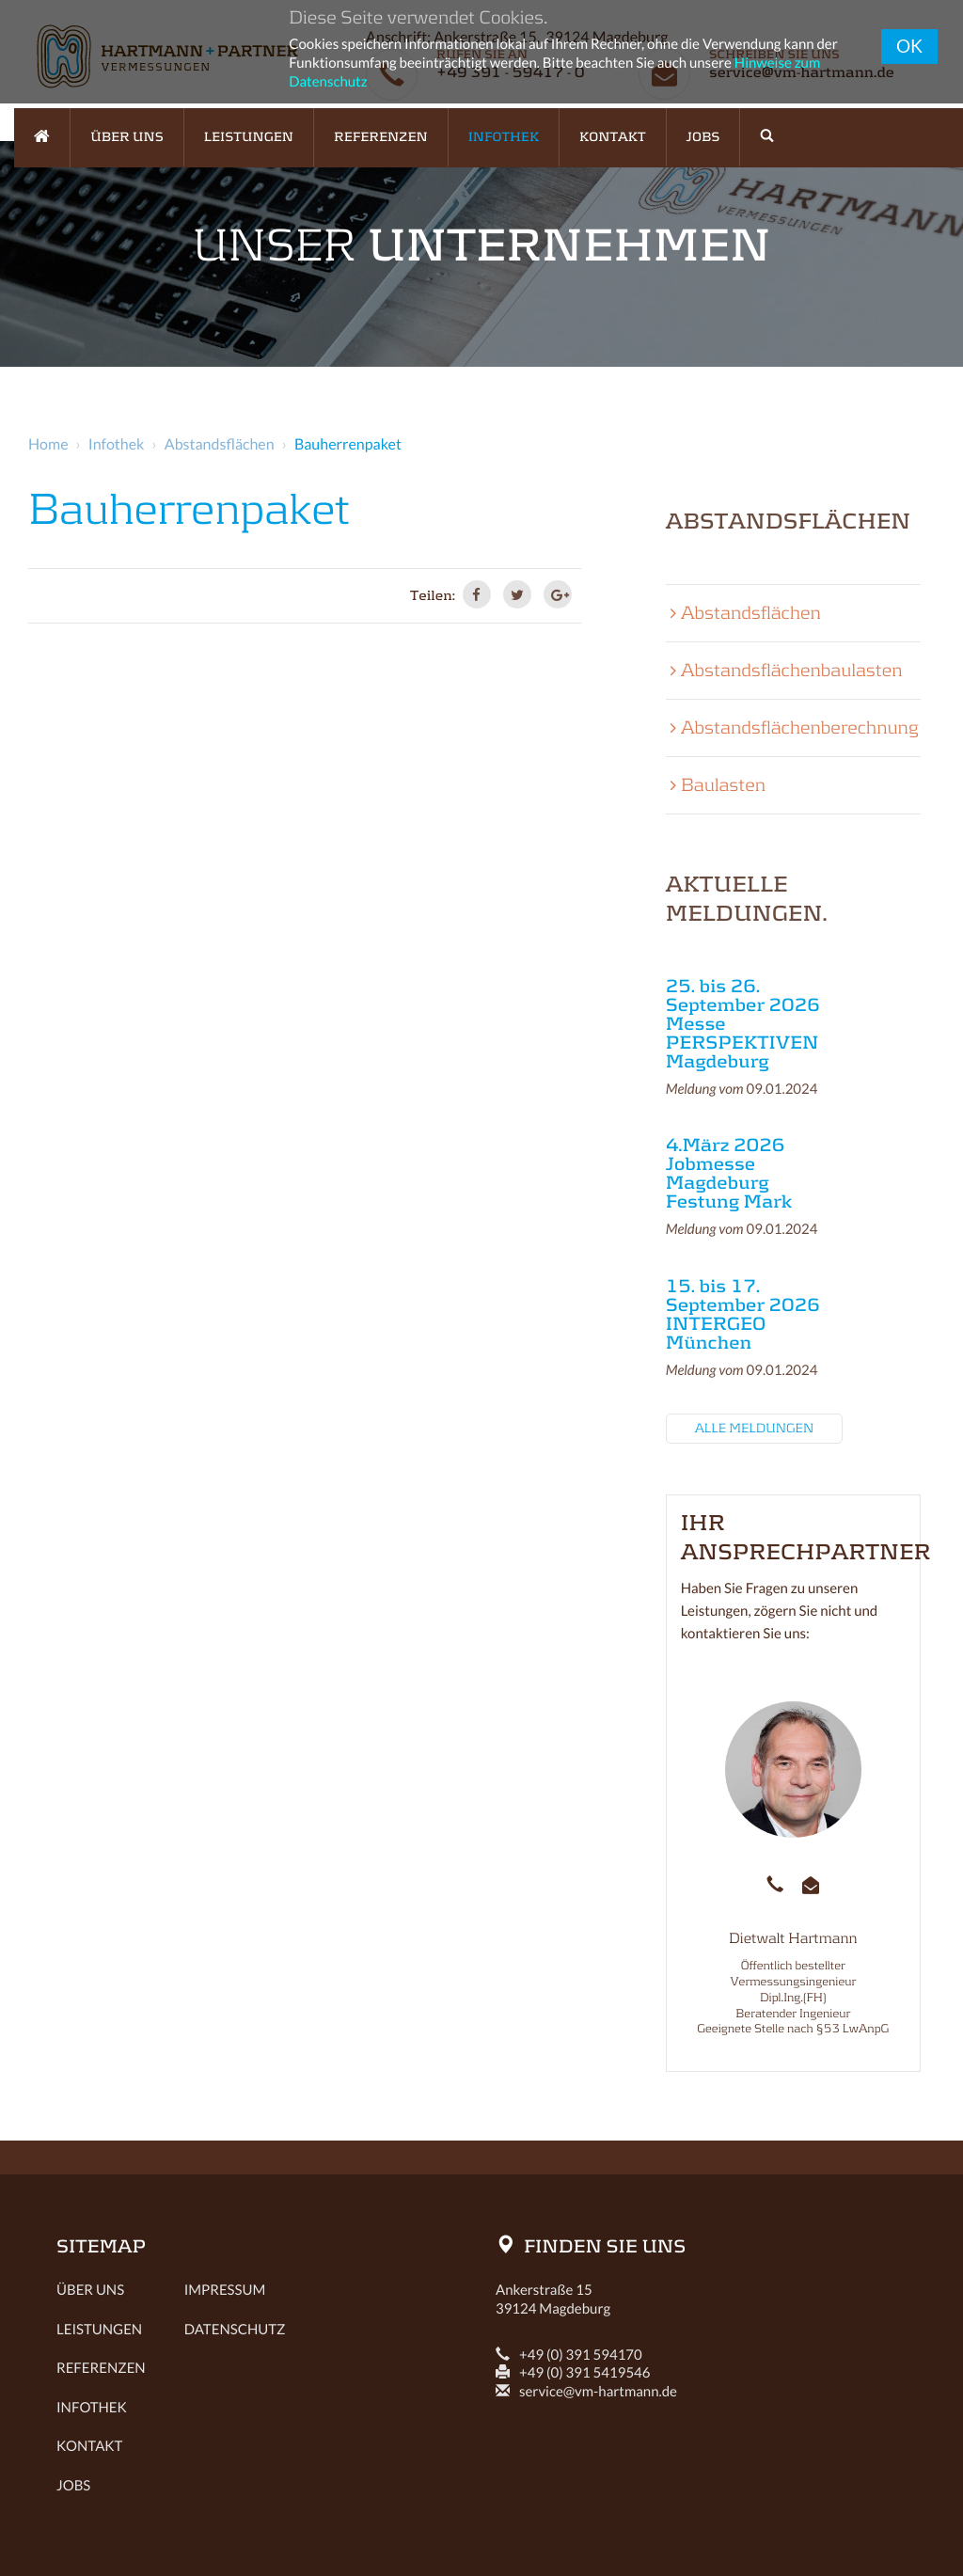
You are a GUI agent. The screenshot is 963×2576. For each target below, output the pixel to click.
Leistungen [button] (248, 137)
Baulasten (723, 785)
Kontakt (612, 137)
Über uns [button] (127, 137)
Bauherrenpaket (348, 444)
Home (48, 444)
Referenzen (92, 2368)
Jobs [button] (703, 137)
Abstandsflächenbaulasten (791, 670)
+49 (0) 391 (573, 2372)
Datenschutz (235, 2329)
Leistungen (92, 2329)
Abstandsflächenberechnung (800, 728)
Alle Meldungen (754, 1428)
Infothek (116, 444)
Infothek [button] (503, 137)
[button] (766, 137)
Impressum (225, 2290)
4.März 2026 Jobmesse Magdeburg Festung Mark (729, 1173)
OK (909, 45)
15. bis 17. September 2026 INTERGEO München (743, 1314)
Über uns (90, 2290)
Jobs (73, 2485)
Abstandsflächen (220, 444)
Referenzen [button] (381, 137)
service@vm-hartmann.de (586, 2391)
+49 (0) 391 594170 (569, 2355)
